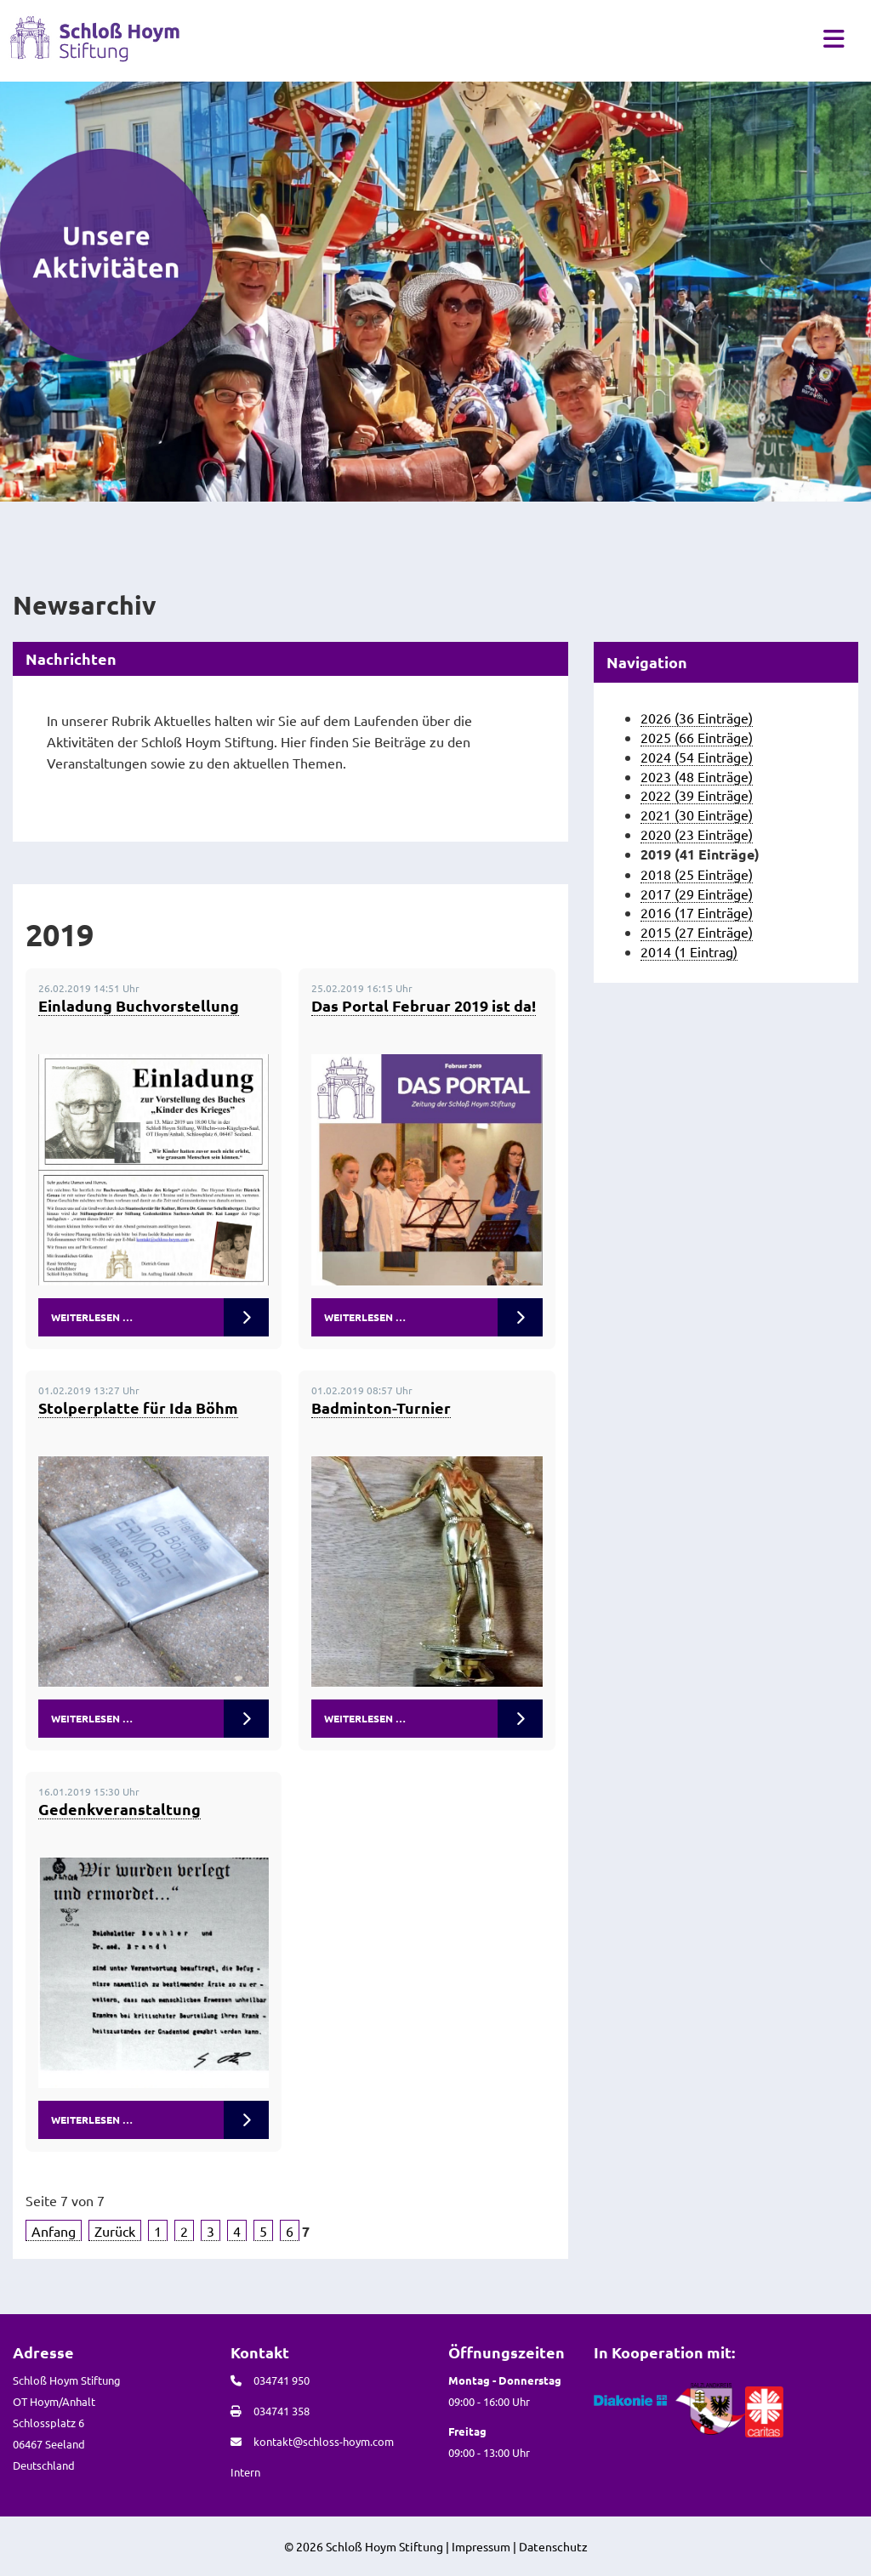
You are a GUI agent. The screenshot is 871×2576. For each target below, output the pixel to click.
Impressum (481, 2546)
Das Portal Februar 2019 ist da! (423, 1005)
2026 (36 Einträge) (696, 717)
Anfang (53, 2230)
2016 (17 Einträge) (696, 912)
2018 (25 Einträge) (696, 873)
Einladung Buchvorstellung (138, 1005)
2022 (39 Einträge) (696, 794)
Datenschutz (553, 2546)
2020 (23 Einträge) (696, 834)
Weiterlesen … (92, 1317)
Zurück (114, 2230)
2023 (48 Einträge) (696, 776)
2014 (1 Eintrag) (688, 951)
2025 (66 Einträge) (696, 737)
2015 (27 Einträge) (696, 931)
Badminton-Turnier (381, 1407)
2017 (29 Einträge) (696, 893)
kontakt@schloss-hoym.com (323, 2441)
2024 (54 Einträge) (696, 756)
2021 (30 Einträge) (696, 814)
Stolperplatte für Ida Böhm (138, 1407)
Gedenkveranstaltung (119, 1809)
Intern (245, 2472)
